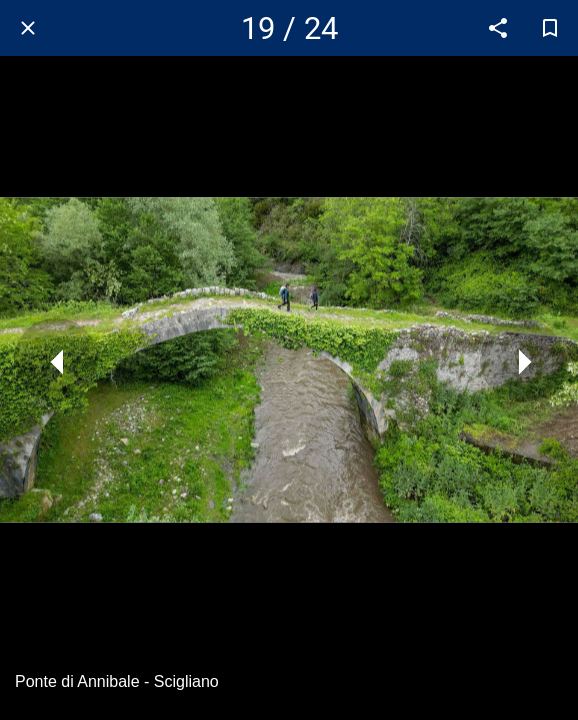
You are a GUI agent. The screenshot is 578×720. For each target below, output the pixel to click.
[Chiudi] (28, 28)
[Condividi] (498, 28)
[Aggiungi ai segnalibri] (550, 28)
